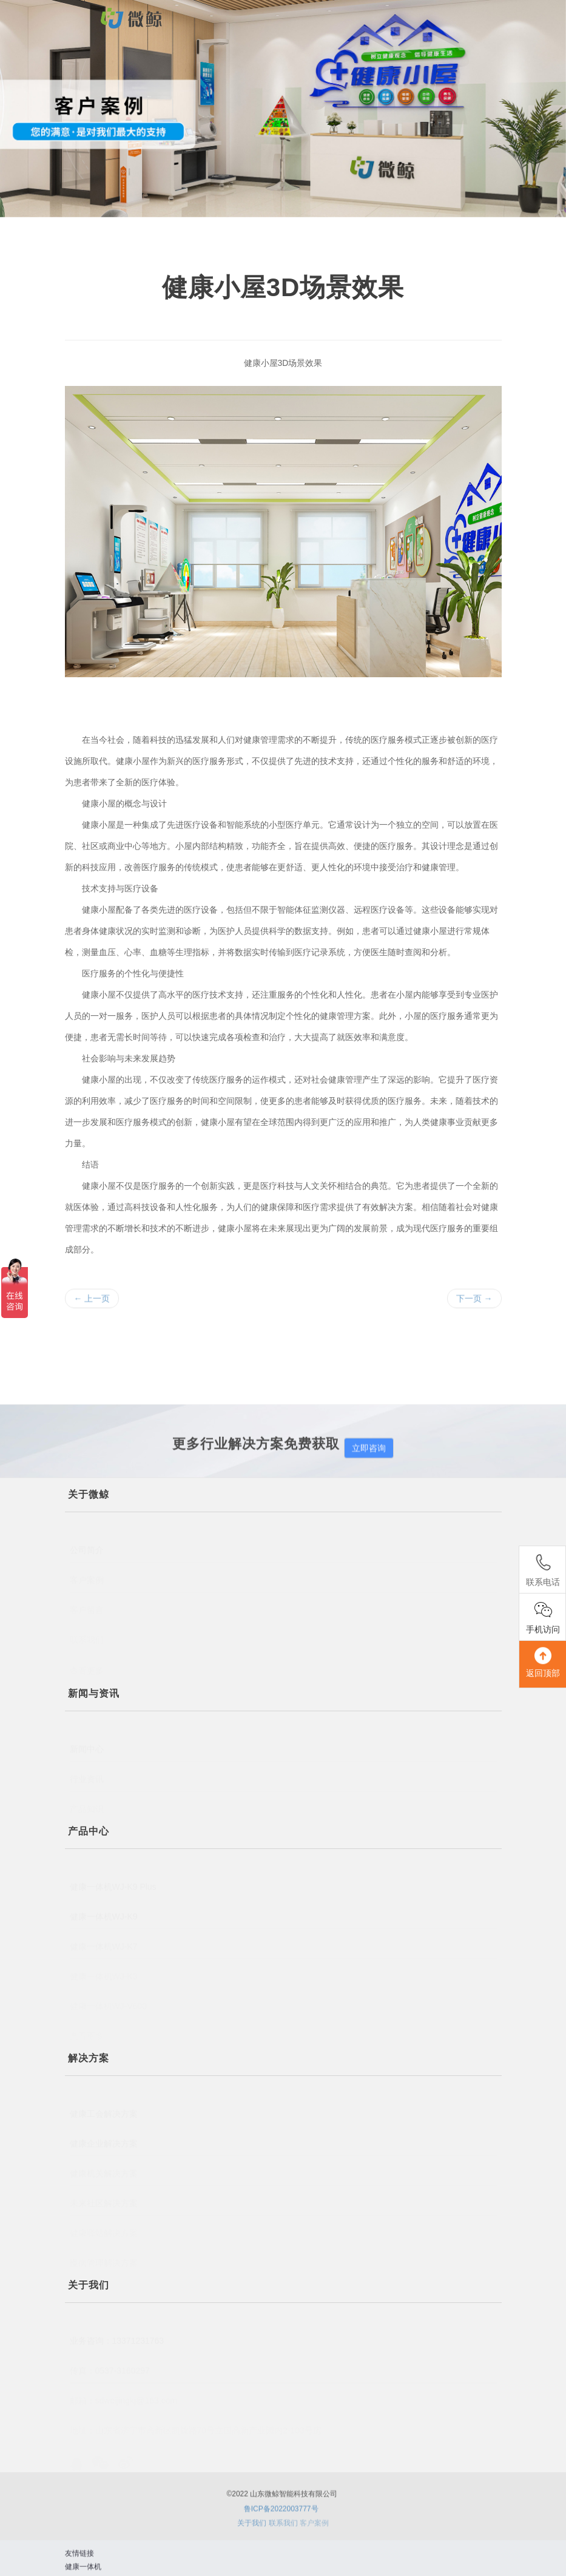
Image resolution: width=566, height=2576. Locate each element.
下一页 (474, 1302)
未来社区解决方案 (104, 2197)
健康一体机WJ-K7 (104, 1941)
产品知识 (87, 1805)
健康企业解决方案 (104, 2135)
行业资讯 (87, 1773)
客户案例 (87, 1574)
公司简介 (87, 1542)
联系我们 (87, 1636)
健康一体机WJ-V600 (108, 2004)
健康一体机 (83, 2571)
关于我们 (251, 2527)
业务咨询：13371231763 (117, 2332)
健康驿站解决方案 (104, 2230)
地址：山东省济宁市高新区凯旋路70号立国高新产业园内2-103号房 (196, 2428)
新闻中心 (87, 1740)
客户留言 (87, 1606)
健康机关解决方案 (104, 2167)
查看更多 (87, 2034)
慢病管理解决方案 (104, 2258)
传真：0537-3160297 (110, 2365)
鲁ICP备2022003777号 (281, 2516)
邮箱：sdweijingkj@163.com (124, 2396)
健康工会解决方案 (104, 2105)
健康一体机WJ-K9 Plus (113, 1878)
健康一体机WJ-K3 (104, 1972)
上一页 (92, 1302)
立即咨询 (369, 1456)
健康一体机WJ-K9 (104, 1908)
